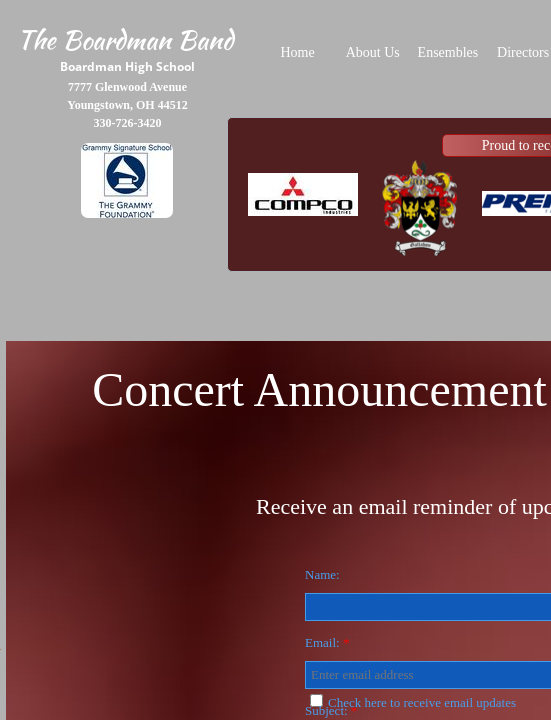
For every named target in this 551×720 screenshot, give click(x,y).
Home (297, 52)
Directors (523, 52)
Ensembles (448, 52)
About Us (373, 52)
